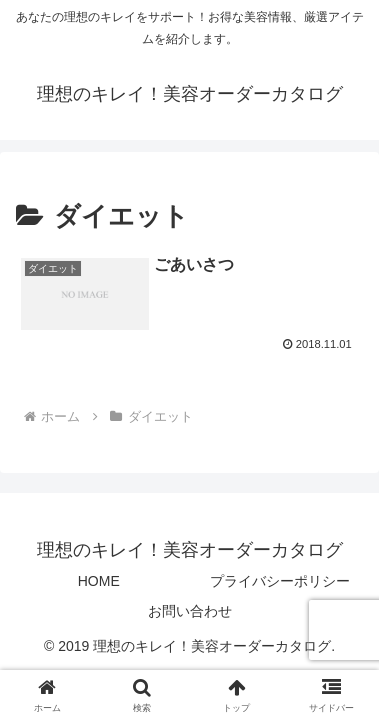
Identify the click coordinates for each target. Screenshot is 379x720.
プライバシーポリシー (280, 581)
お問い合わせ (190, 611)
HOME (99, 581)
